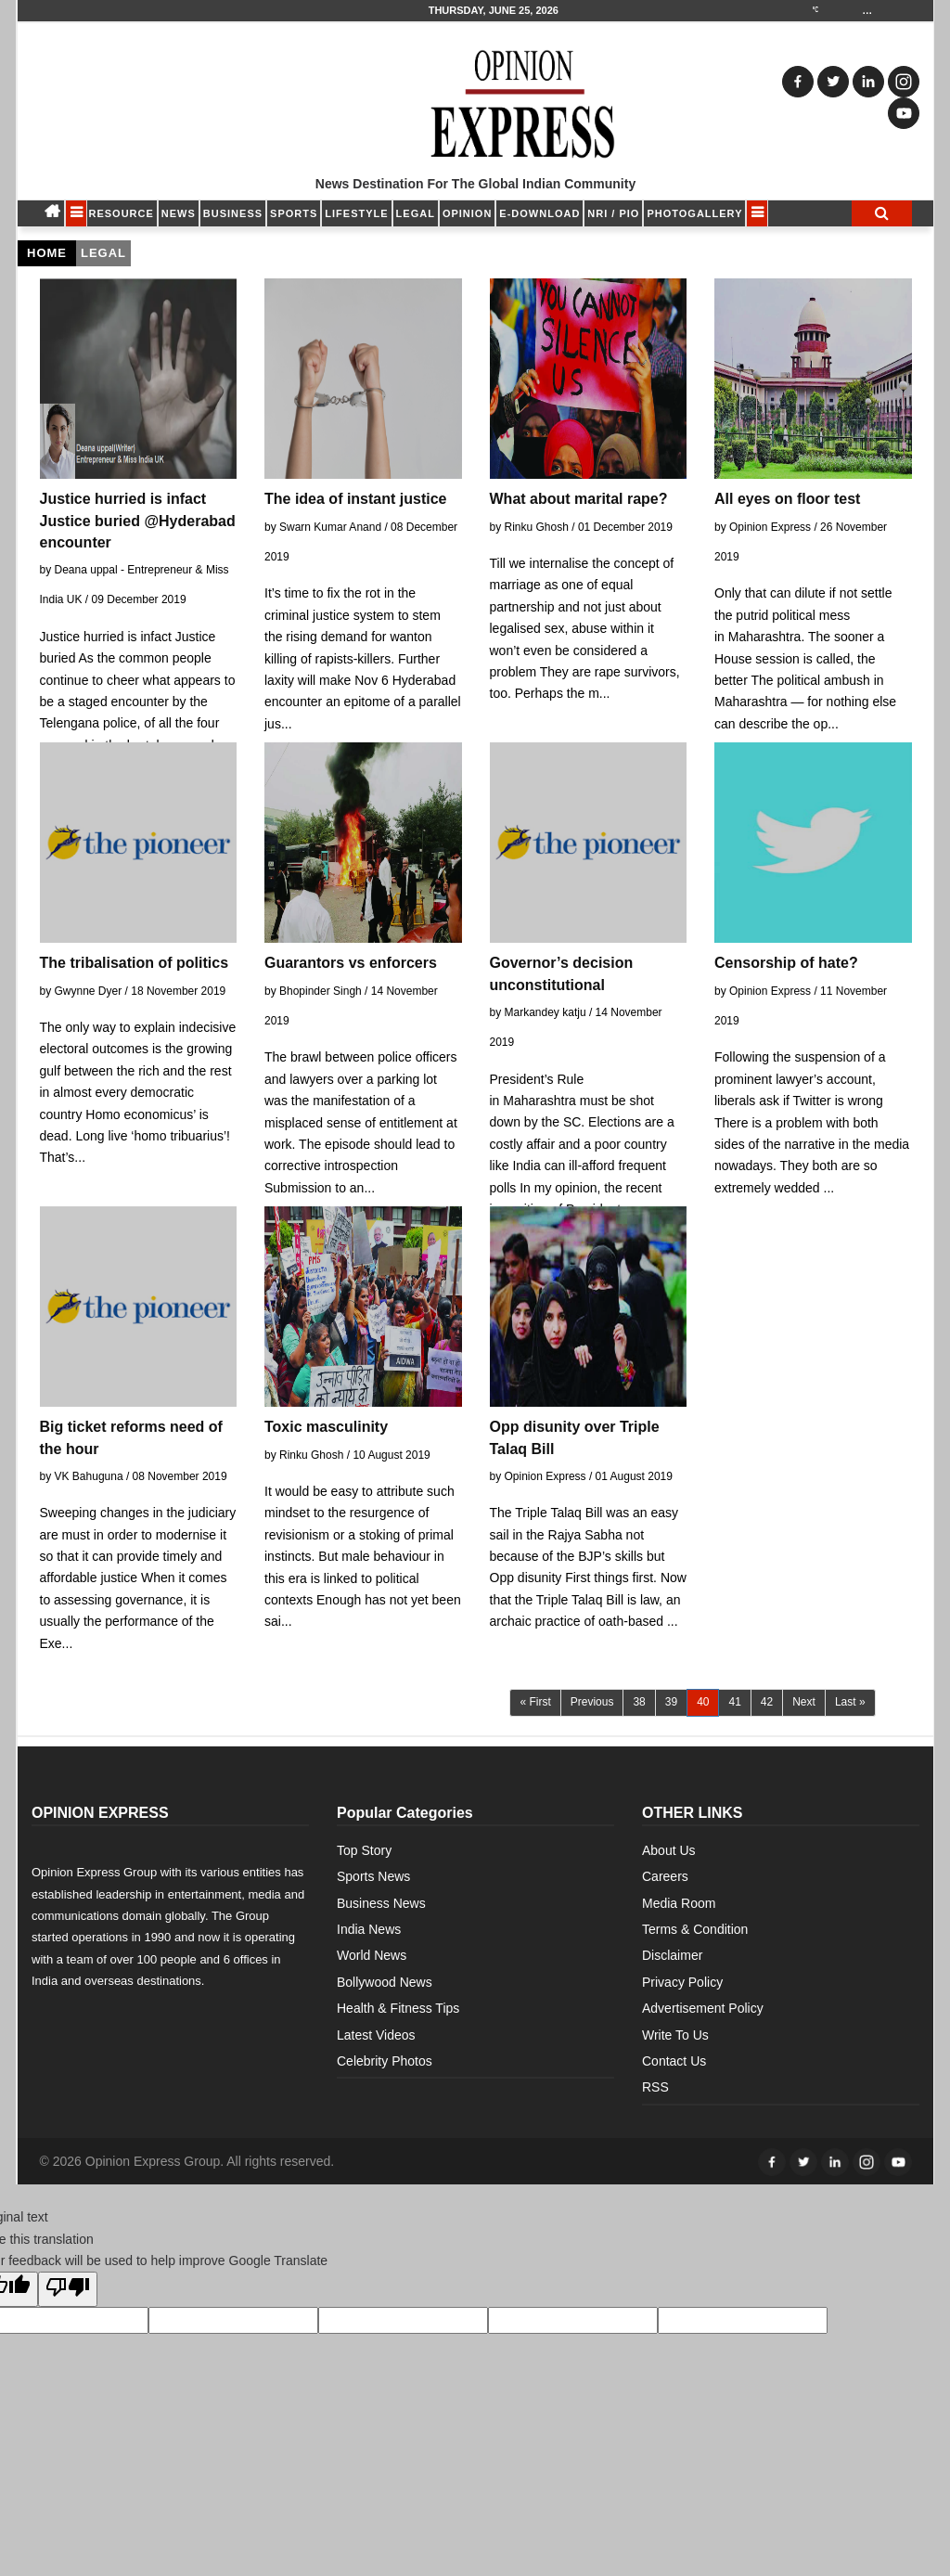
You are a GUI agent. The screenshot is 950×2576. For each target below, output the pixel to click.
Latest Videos (376, 2035)
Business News (381, 1903)
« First (535, 1701)
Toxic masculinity (326, 1427)
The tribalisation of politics (134, 963)
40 (708, 1701)
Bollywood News (384, 1982)
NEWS (178, 213)
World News (371, 1955)
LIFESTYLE (356, 213)
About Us (669, 1850)
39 (671, 1701)
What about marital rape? (579, 499)
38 (639, 1701)
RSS (655, 2087)
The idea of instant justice (355, 499)
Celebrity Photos (384, 2061)
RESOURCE (121, 213)
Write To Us (675, 2035)
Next (803, 1701)
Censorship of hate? (786, 963)
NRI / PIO (613, 213)
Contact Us (674, 2061)
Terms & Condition (695, 1929)
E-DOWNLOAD (539, 213)
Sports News (373, 1876)
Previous (592, 1701)
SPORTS (293, 213)
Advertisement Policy (703, 2008)
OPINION (467, 213)
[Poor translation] (67, 2289)
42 (767, 1701)
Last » (850, 1701)
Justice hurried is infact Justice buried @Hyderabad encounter (138, 520)
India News (369, 1929)
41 (734, 1701)
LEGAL (415, 213)
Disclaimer (672, 1955)
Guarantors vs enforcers (350, 963)
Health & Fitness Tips (398, 2008)
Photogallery (694, 213)
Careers (665, 1876)
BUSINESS (233, 213)
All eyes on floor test (787, 499)
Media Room (678, 1903)
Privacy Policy (682, 1982)
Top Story (364, 1850)
